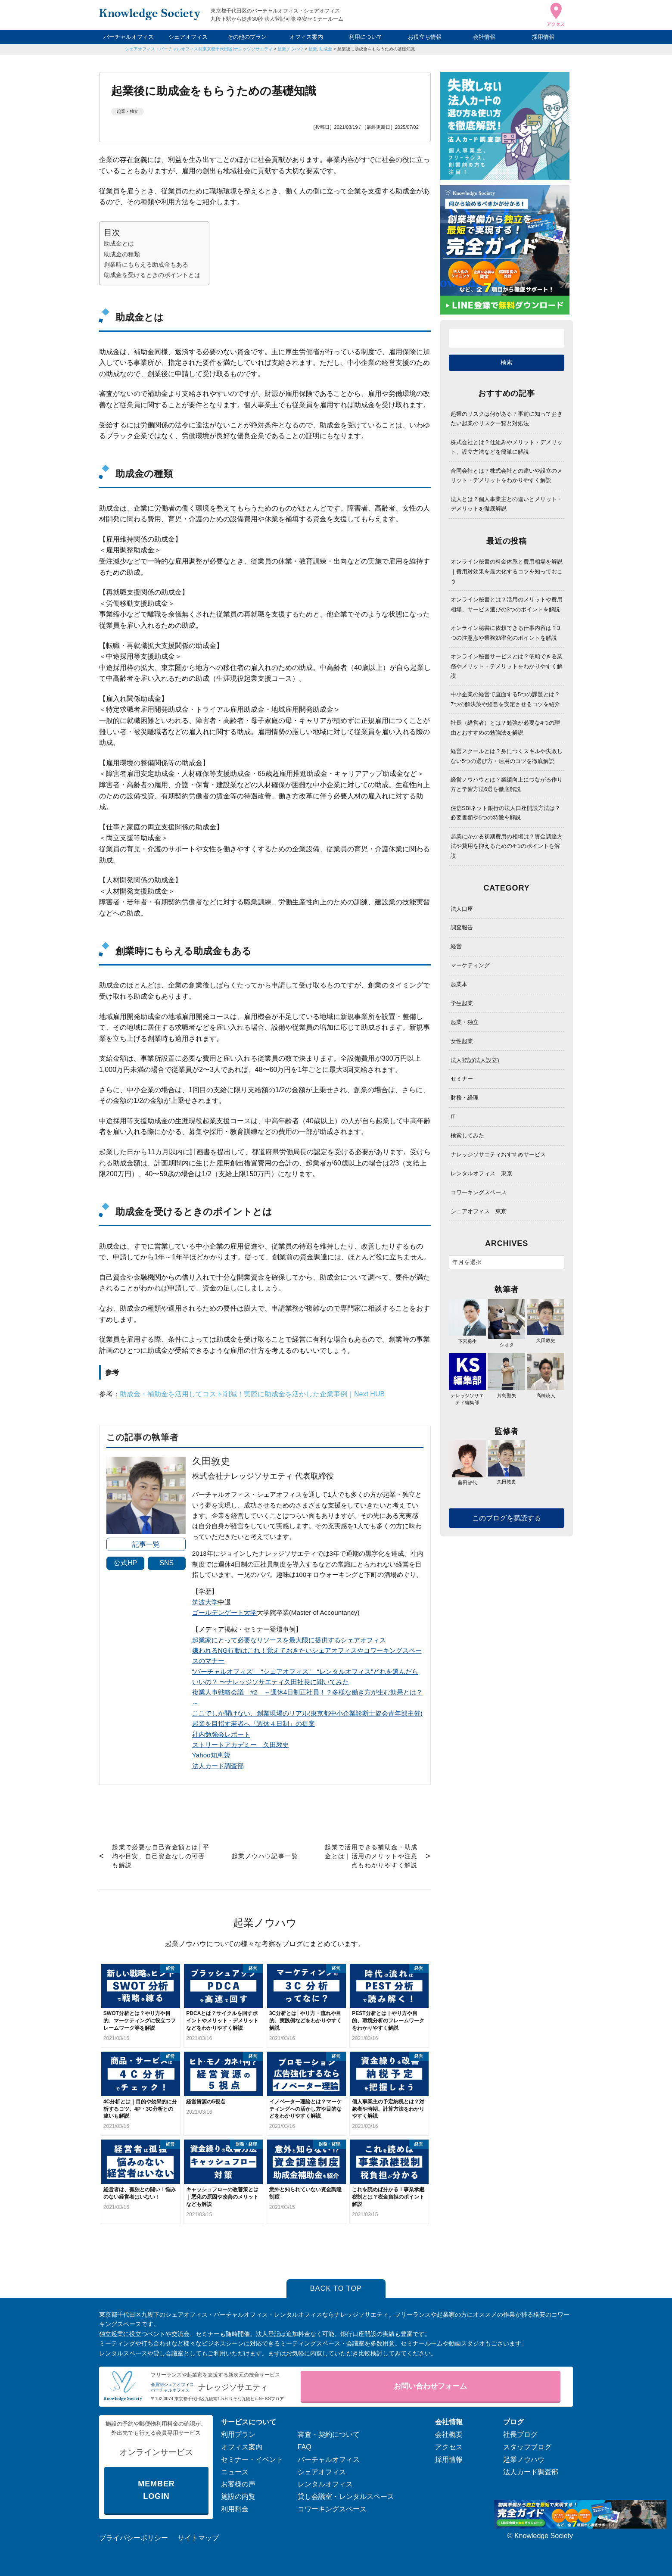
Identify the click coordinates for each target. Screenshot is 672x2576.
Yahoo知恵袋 (211, 1755)
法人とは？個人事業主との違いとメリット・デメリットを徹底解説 (507, 504)
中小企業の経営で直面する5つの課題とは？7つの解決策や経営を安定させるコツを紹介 (505, 699)
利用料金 (235, 2509)
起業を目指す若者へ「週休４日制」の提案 (253, 1723)
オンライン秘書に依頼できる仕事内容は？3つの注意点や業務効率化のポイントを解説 (505, 633)
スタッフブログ (527, 2447)
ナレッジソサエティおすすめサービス (498, 1154)
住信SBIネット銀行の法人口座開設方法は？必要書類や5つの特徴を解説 (505, 813)
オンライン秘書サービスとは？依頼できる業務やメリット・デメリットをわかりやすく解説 (507, 666)
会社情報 (484, 37)
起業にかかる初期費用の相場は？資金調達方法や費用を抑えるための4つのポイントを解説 (507, 846)
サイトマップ (198, 2538)
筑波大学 (205, 1602)
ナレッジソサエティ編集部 (467, 1395)
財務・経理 (465, 1097)
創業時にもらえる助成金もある (146, 264)
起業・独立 (127, 111)
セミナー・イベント (252, 2459)
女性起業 (462, 1041)
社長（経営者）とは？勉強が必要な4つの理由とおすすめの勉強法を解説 (505, 727)
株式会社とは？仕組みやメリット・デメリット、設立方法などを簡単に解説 (507, 447)
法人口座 (462, 909)
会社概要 (449, 2434)
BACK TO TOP (336, 2288)
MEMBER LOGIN (156, 2490)
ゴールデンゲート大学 (224, 1612)
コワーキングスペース (479, 1192)
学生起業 (462, 1003)
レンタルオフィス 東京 (481, 1173)
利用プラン (238, 2434)
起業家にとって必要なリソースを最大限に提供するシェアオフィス (289, 1640)
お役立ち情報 (425, 37)
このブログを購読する (506, 1518)
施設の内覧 (238, 2496)
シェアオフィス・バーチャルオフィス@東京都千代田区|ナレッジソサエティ (199, 49)
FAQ (304, 2447)
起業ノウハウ (290, 49)
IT (453, 1116)
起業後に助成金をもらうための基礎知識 (376, 49)
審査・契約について (329, 2434)
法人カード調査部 (218, 1765)
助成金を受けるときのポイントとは (152, 274)
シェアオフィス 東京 (479, 1211)
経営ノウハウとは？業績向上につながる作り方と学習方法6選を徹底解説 (507, 784)
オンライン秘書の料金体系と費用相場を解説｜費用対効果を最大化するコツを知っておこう (507, 571)
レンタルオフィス (325, 2484)
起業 (312, 49)
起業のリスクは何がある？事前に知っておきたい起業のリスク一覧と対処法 (507, 419)
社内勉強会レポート (221, 1734)
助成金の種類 (122, 254)
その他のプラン (247, 37)
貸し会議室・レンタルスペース (346, 2496)
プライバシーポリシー (133, 2538)
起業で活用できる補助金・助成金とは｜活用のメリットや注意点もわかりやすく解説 (371, 1856)
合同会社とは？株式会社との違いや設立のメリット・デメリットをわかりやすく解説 (507, 475)
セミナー (462, 1078)
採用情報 (543, 37)
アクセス (449, 2447)
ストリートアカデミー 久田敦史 (240, 1744)
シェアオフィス (188, 37)
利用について (366, 37)
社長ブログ (520, 2434)
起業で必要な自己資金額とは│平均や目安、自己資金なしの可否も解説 (160, 1856)
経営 (456, 946)
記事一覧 (146, 1544)
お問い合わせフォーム (430, 2386)
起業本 (459, 984)
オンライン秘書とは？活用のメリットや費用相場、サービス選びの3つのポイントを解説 (507, 604)
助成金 (325, 49)
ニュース (235, 2472)
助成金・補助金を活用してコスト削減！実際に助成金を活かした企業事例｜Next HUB (252, 1394)
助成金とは (119, 243)
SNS (166, 1563)
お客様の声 (238, 2484)
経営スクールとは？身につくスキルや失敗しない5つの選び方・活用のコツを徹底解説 (507, 756)
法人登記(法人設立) (475, 1060)
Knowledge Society (543, 2535)
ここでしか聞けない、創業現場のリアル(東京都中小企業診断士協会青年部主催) (307, 1713)
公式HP (125, 1563)
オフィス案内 (306, 37)
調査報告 (462, 927)
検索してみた (467, 1135)
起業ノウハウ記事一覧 (265, 1856)
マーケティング (470, 965)
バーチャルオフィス (128, 37)
